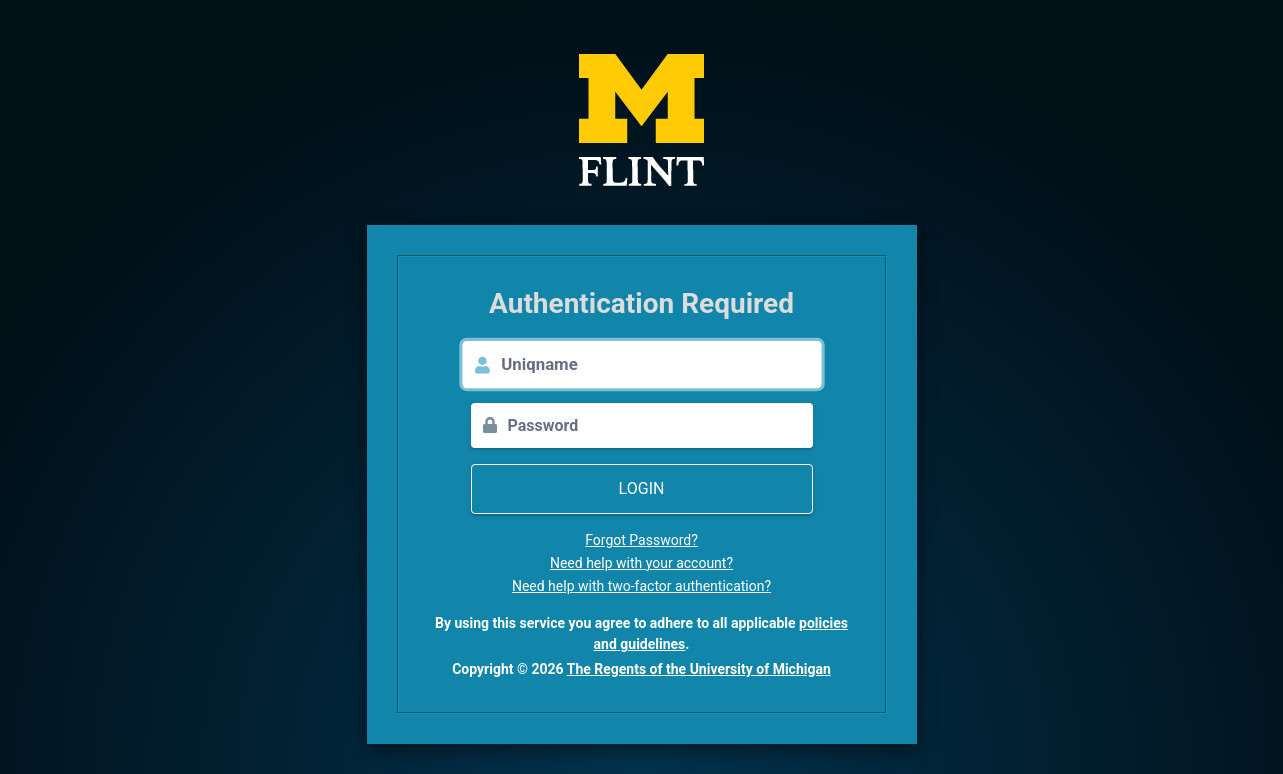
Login (642, 488)
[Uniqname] (661, 364)
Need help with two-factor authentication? (641, 586)
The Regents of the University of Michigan (699, 669)
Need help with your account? (641, 563)
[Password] (660, 425)
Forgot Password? (641, 540)
